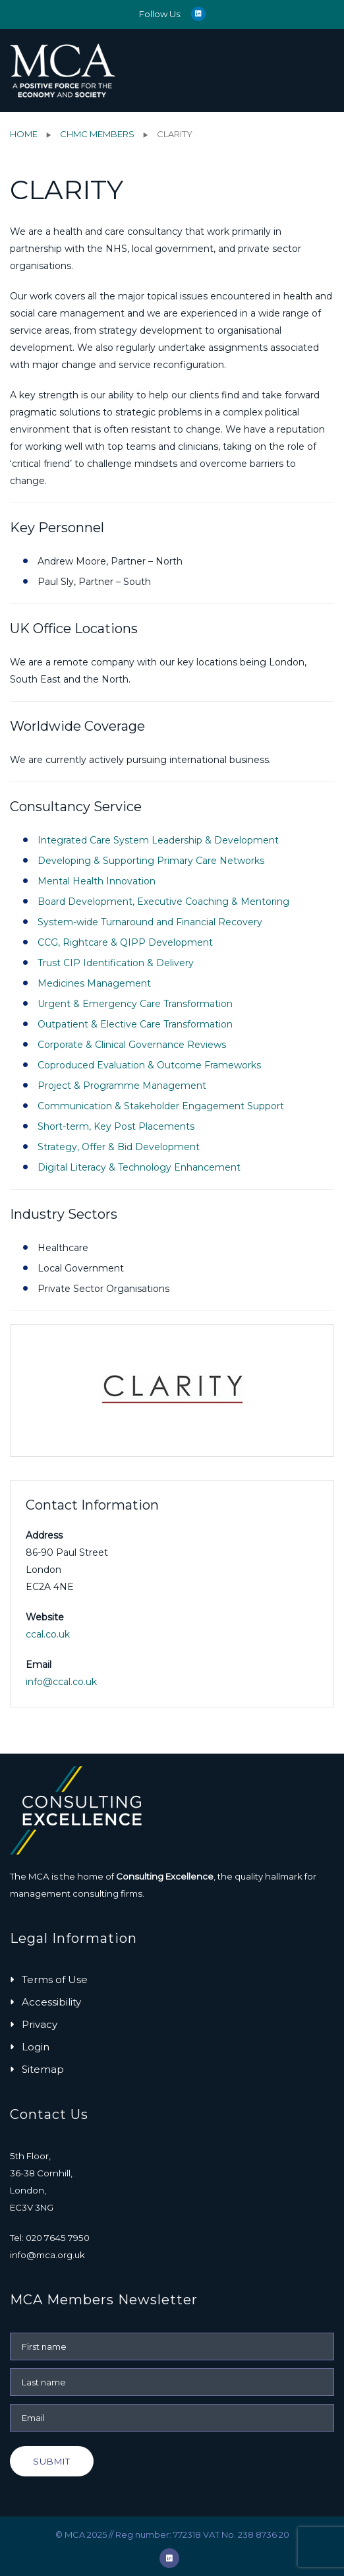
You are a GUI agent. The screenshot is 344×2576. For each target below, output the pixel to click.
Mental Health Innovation (97, 881)
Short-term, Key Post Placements (116, 1126)
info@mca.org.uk (47, 2255)
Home (24, 134)
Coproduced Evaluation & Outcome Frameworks (149, 1065)
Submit (52, 2461)
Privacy (39, 2024)
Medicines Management (94, 983)
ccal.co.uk (48, 1634)
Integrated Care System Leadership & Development (158, 840)
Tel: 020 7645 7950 (50, 2237)
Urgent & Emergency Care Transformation (135, 1004)
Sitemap (43, 2069)
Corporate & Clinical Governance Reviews (132, 1045)
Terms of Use (55, 1979)
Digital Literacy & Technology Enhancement (139, 1167)
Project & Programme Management (122, 1085)
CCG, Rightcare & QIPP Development (125, 942)
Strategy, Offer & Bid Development (119, 1147)
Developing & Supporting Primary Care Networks (151, 861)
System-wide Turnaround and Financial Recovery (150, 922)
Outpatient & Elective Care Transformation (135, 1024)
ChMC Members (97, 134)
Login (35, 2046)
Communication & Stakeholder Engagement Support (161, 1106)
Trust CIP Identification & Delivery (116, 963)
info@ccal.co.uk (61, 1682)
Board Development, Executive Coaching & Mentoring (163, 901)
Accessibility (51, 2002)
